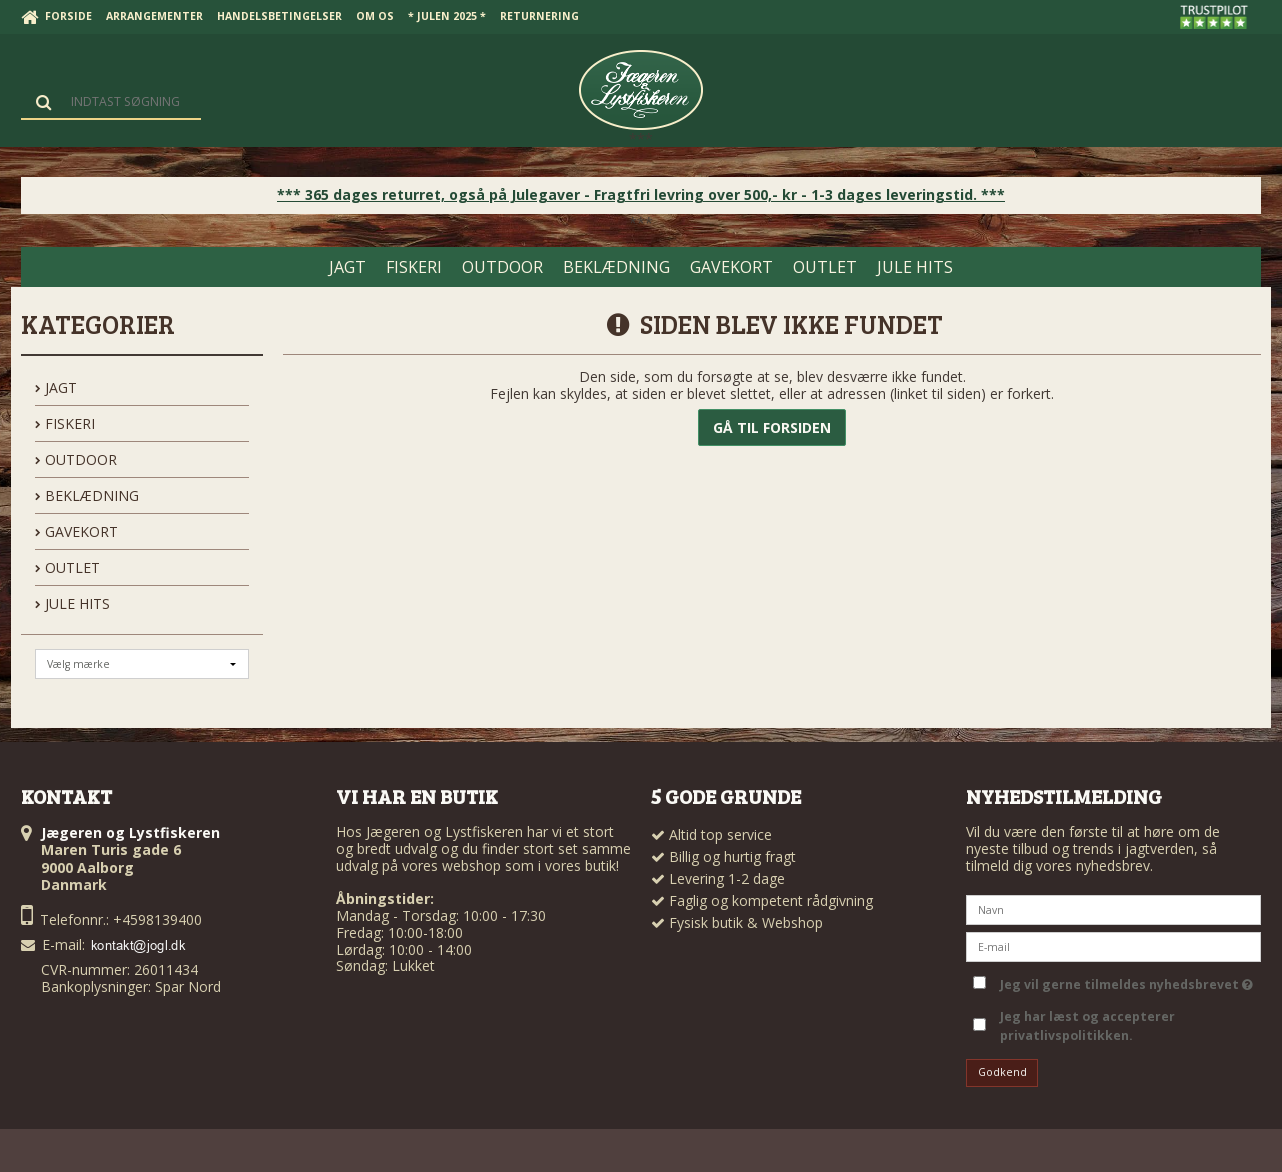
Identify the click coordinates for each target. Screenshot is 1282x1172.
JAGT (56, 387)
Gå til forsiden (772, 427)
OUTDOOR (76, 459)
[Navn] (1113, 908)
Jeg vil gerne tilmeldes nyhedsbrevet (1126, 981)
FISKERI (65, 423)
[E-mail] (1113, 945)
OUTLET (67, 567)
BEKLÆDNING (87, 495)
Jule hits (72, 603)
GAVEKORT (76, 531)
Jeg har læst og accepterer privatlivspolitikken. (1087, 1025)
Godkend (1002, 1072)
